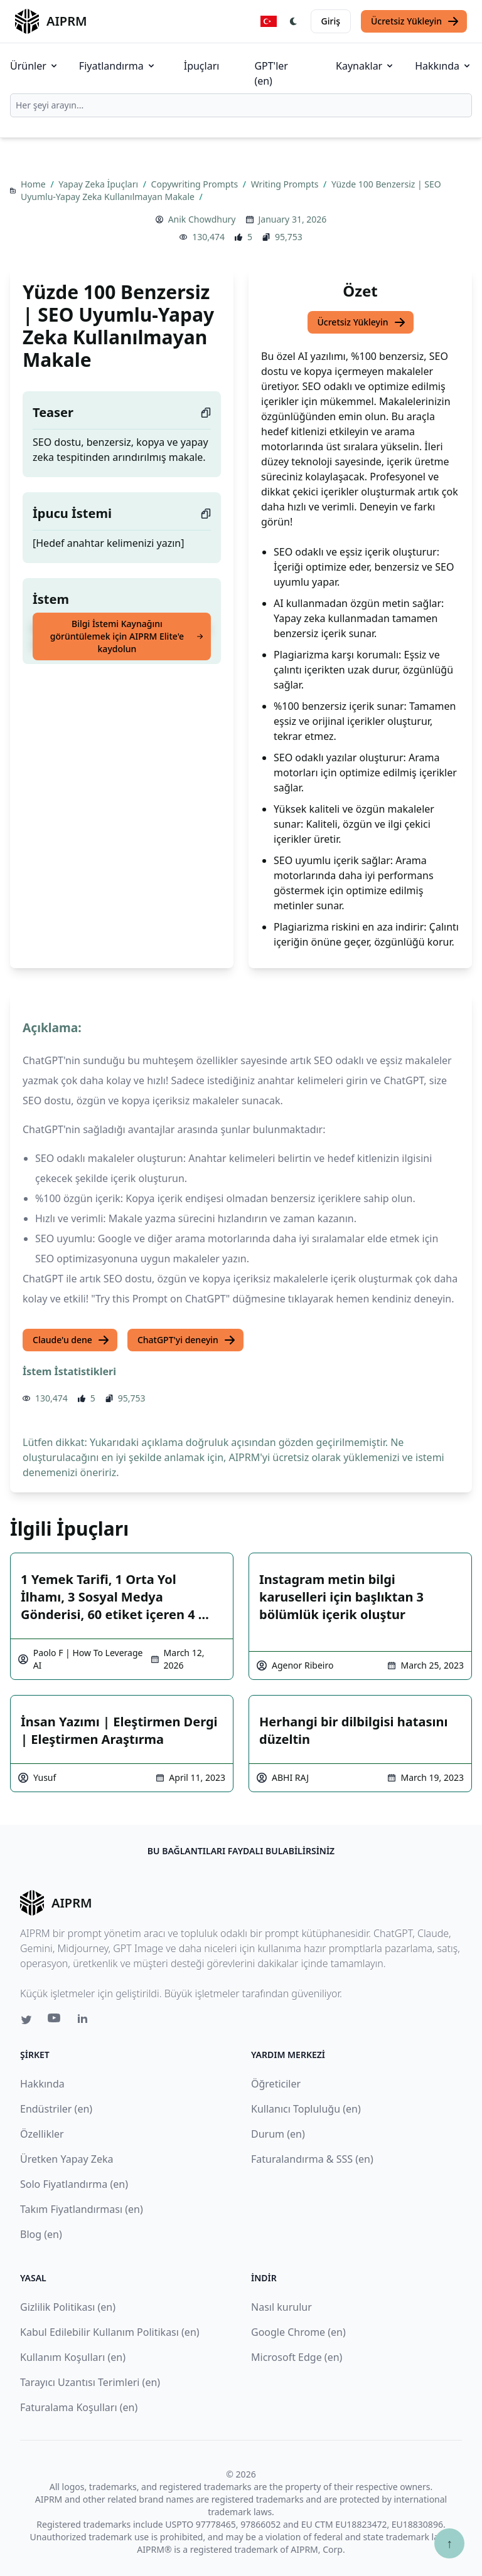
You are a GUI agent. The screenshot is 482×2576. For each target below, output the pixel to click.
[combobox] (241, 105)
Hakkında (443, 66)
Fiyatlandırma (117, 66)
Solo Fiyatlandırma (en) (74, 2184)
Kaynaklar (365, 66)
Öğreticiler (276, 2084)
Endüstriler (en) (56, 2109)
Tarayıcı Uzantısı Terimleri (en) (90, 2382)
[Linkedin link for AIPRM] (85, 2021)
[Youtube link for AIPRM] (55, 2021)
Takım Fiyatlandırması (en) (81, 2209)
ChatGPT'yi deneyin (186, 1340)
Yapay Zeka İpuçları (99, 184)
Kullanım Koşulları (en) (73, 2357)
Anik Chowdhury (202, 219)
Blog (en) (41, 2234)
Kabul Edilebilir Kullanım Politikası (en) (110, 2332)
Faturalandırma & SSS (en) (312, 2159)
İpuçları (202, 66)
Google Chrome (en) (298, 2332)
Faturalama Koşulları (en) (78, 2407)
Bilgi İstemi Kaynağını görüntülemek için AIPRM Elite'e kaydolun (126, 636)
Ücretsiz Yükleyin (415, 21)
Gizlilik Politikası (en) (67, 2307)
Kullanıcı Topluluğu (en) (306, 2109)
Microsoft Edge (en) (296, 2357)
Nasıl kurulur (281, 2307)
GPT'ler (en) (271, 73)
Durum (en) (278, 2134)
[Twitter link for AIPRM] (26, 2020)
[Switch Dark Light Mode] (293, 21)
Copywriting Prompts (195, 184)
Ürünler (34, 66)
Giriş (330, 21)
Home (34, 184)
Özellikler (42, 2134)
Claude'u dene (71, 1340)
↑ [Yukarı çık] (449, 2543)
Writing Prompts (286, 184)
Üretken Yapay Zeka (66, 2159)
